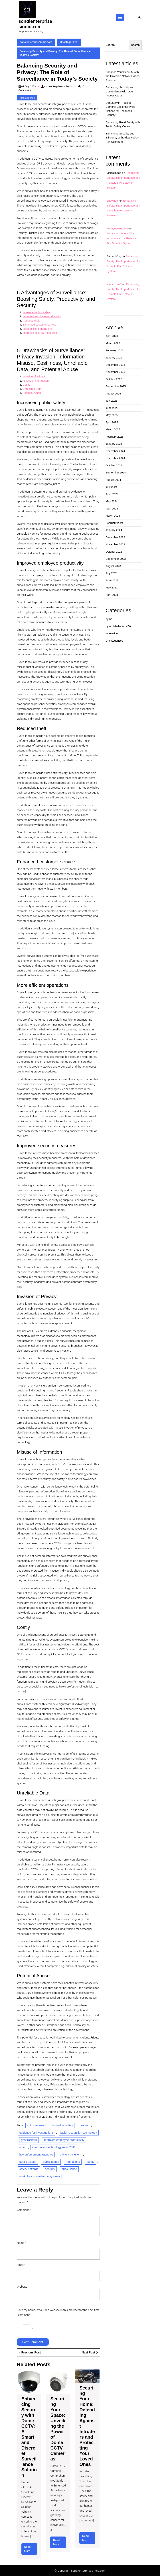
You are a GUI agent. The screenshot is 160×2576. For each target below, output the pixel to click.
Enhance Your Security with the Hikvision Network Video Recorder (122, 76)
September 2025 (116, 386)
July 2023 (111, 573)
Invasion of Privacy (34, 376)
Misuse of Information (36, 380)
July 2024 (111, 486)
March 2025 (113, 429)
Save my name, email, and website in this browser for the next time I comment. (58, 2312)
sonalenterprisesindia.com (35, 23)
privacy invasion (70, 2154)
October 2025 (114, 379)
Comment (24, 2210)
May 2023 (112, 587)
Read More (30, 2550)
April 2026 (112, 336)
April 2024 (112, 508)
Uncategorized (68, 42)
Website (22, 2286)
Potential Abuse (32, 392)
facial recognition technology (78, 2132)
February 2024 (114, 522)
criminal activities (62, 2125)
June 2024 (112, 494)
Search (110, 44)
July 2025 (111, 400)
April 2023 (112, 594)
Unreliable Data (32, 388)
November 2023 (115, 544)
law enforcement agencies (36, 2154)
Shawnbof (113, 200)
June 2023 (112, 580)
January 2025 (114, 443)
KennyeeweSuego (118, 228)
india (22, 2147)
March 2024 (113, 515)
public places (27, 2161)
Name (21, 2242)
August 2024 (113, 479)
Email (21, 2264)
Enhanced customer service (39, 324)
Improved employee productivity (42, 316)
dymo (109, 618)
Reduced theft (31, 320)
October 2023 (114, 551)
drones (84, 2125)
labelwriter (112, 633)
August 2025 (113, 393)
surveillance (69, 2169)
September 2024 (116, 472)
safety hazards (28, 2169)
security (50, 2169)
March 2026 (113, 343)
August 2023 (113, 566)
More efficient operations (37, 328)
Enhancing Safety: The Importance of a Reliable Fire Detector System (121, 238)
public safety (51, 2161)
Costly (26, 384)
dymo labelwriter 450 (118, 626)
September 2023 (116, 558)
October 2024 (114, 465)
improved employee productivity (63, 2139)
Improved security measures (40, 332)
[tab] (120, 17)
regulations (73, 2161)
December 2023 (115, 537)
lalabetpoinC (114, 284)
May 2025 (112, 415)
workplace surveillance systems (39, 2176)
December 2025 (115, 364)
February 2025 (114, 436)
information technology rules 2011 (54, 2147)
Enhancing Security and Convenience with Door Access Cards (120, 91)
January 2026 (114, 357)
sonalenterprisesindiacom (58, 86)
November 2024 (115, 458)
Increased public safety (36, 312)
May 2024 (112, 501)
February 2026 (114, 350)
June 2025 (112, 407)
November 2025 (115, 371)
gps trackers (29, 2139)
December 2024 (115, 451)
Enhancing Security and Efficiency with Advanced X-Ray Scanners (122, 137)
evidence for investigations (36, 2132)
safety (90, 2161)
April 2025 (112, 422)
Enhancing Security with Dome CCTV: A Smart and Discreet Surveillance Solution (29, 2437)
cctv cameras (35, 2125)
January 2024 (114, 530)
